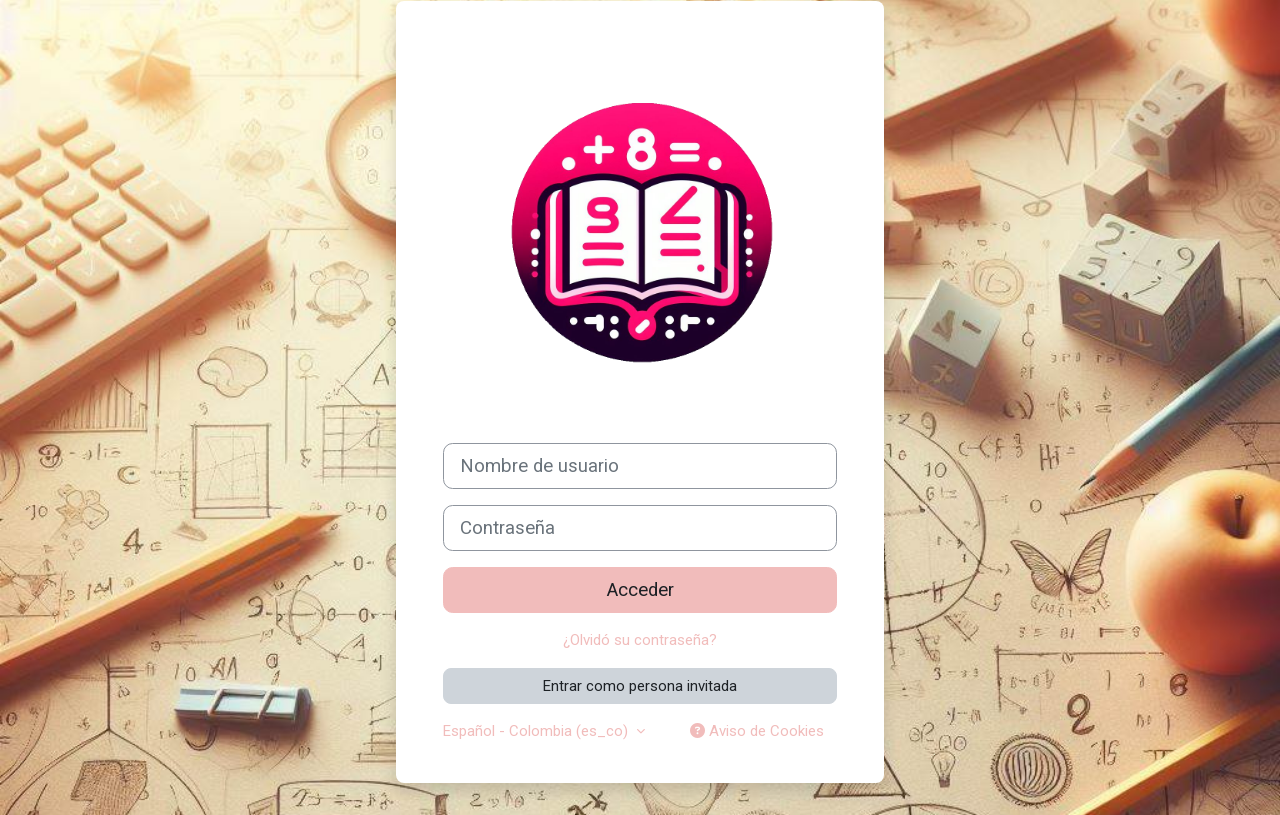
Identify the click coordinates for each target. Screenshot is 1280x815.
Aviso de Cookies (757, 731)
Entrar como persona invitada (640, 686)
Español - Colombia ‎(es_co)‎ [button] (537, 731)
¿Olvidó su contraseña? (640, 640)
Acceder (640, 590)
